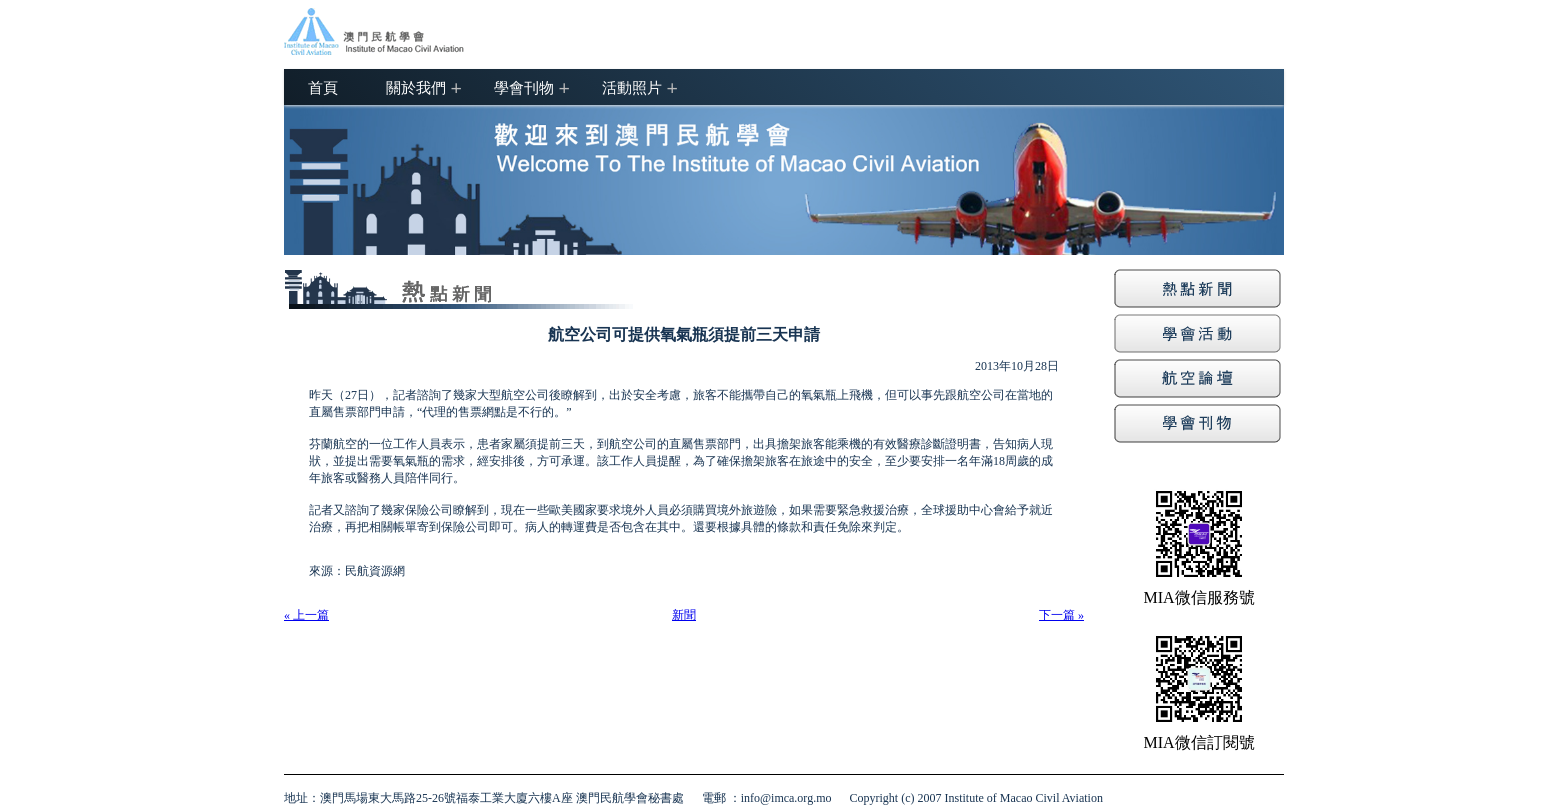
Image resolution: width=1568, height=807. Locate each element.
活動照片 (632, 87)
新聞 (684, 615)
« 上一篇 (306, 615)
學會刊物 (524, 87)
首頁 (323, 87)
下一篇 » (1061, 615)
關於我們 (416, 87)
